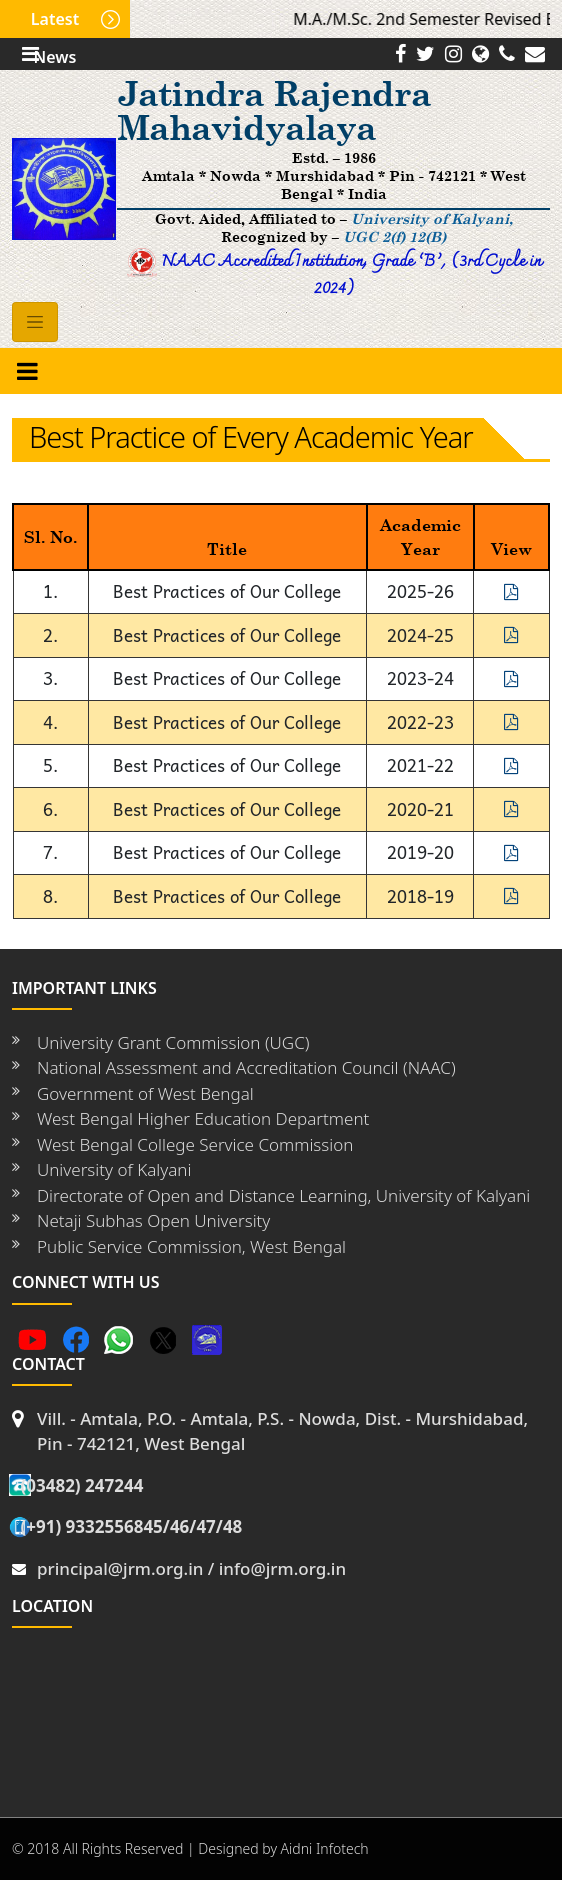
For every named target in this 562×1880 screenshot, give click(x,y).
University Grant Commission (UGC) (173, 1042)
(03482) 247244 (81, 1485)
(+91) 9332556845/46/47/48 (131, 1526)
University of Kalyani (114, 1169)
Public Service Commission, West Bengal (191, 1246)
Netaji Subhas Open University (153, 1220)
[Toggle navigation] (35, 322)
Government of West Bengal (145, 1093)
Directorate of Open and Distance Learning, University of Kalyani (283, 1195)
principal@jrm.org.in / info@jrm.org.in (191, 1568)
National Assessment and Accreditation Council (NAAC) (246, 1067)
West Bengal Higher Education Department (203, 1118)
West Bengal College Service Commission (195, 1144)
